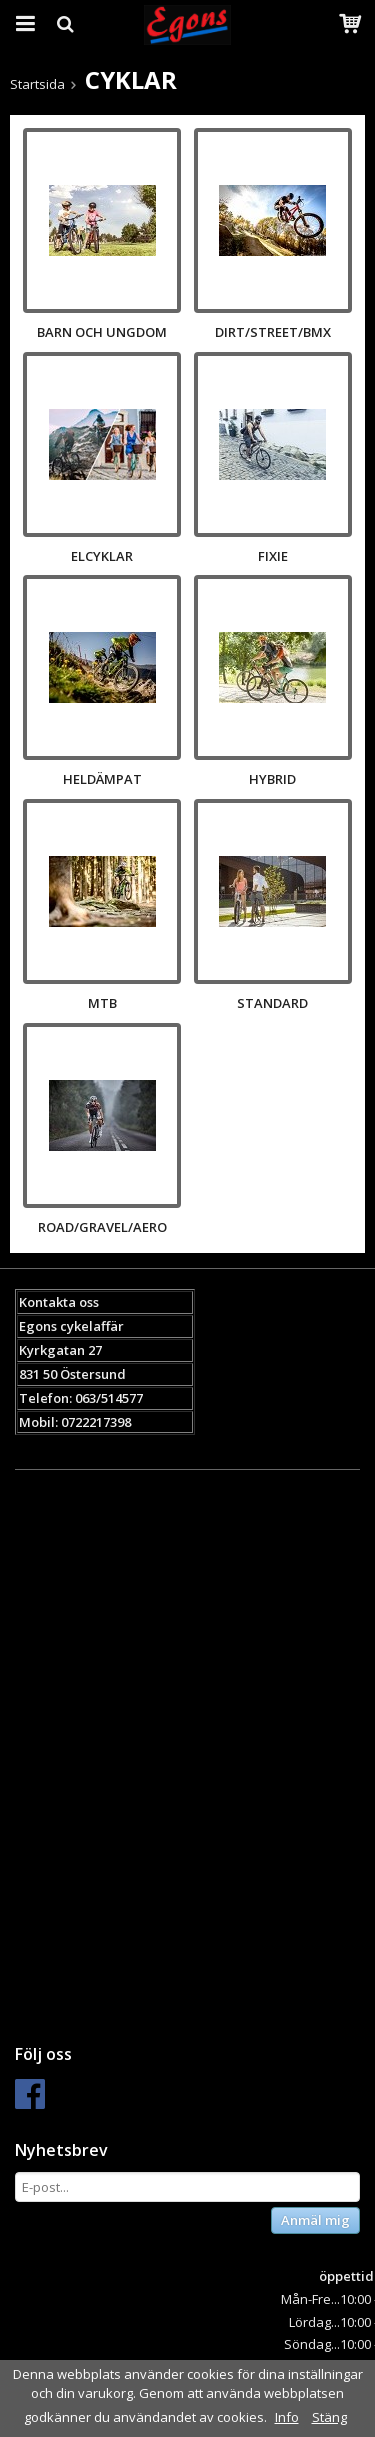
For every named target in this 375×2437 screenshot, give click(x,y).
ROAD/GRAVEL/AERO (102, 1227)
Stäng (329, 2417)
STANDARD (272, 1003)
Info (287, 2417)
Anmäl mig (315, 2220)
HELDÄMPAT (102, 779)
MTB (102, 1003)
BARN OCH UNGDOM (102, 332)
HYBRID (272, 779)
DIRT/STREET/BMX (273, 332)
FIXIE (273, 556)
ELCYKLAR (102, 556)
